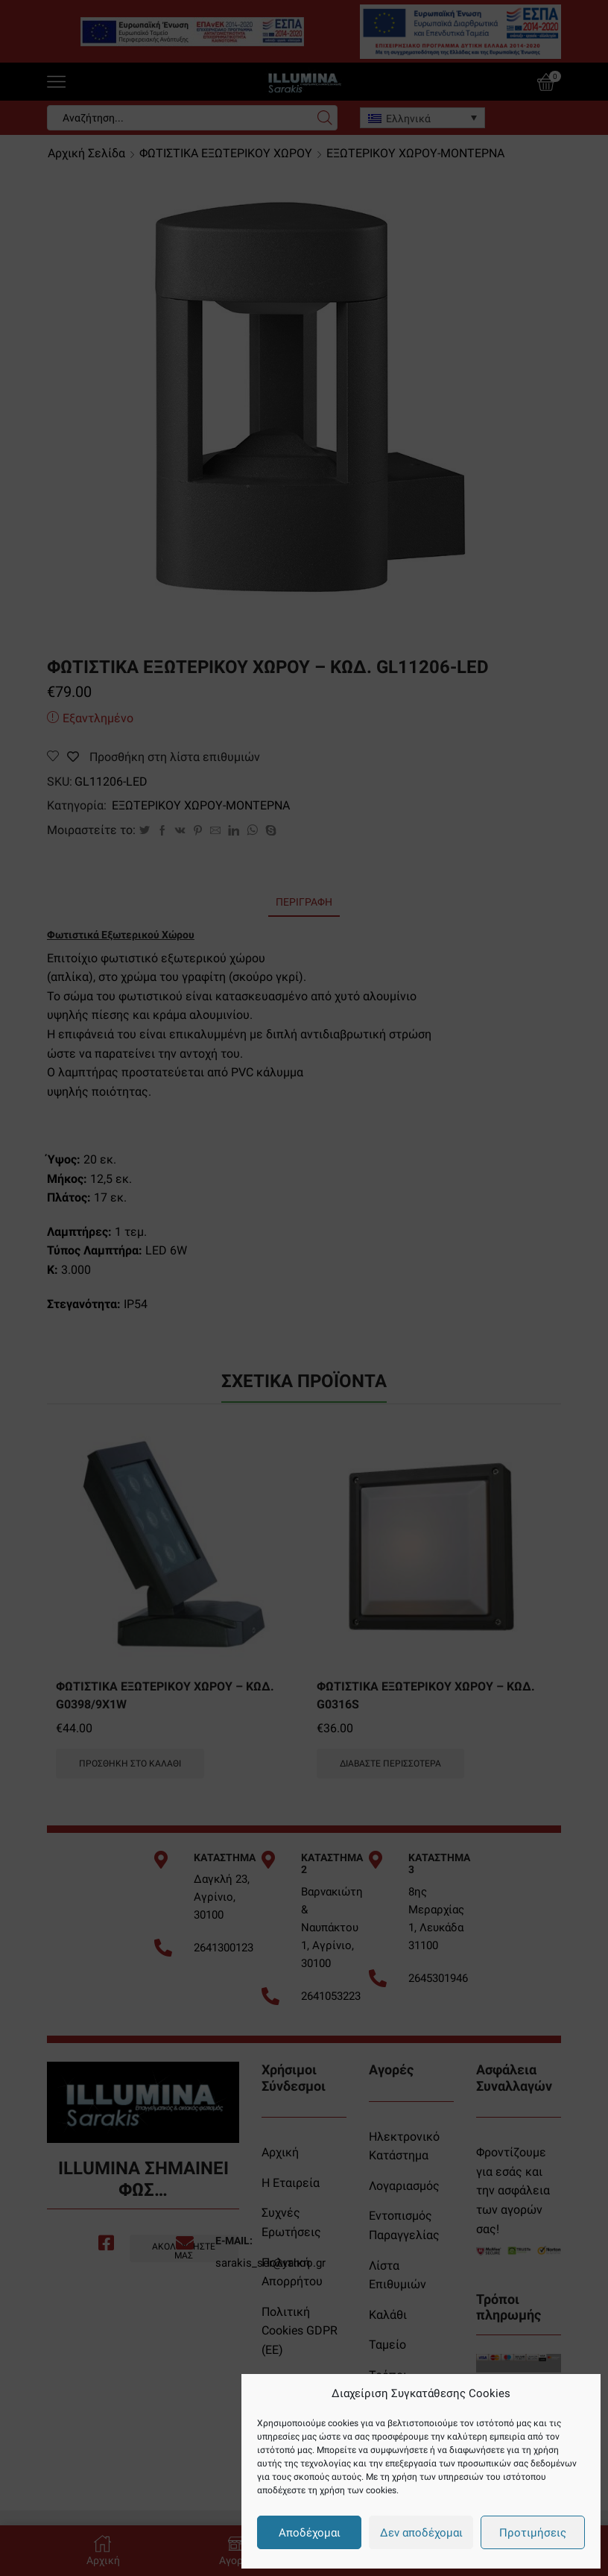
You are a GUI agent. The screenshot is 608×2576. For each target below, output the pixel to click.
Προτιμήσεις (532, 2532)
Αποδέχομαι (310, 2532)
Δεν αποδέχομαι (421, 2532)
